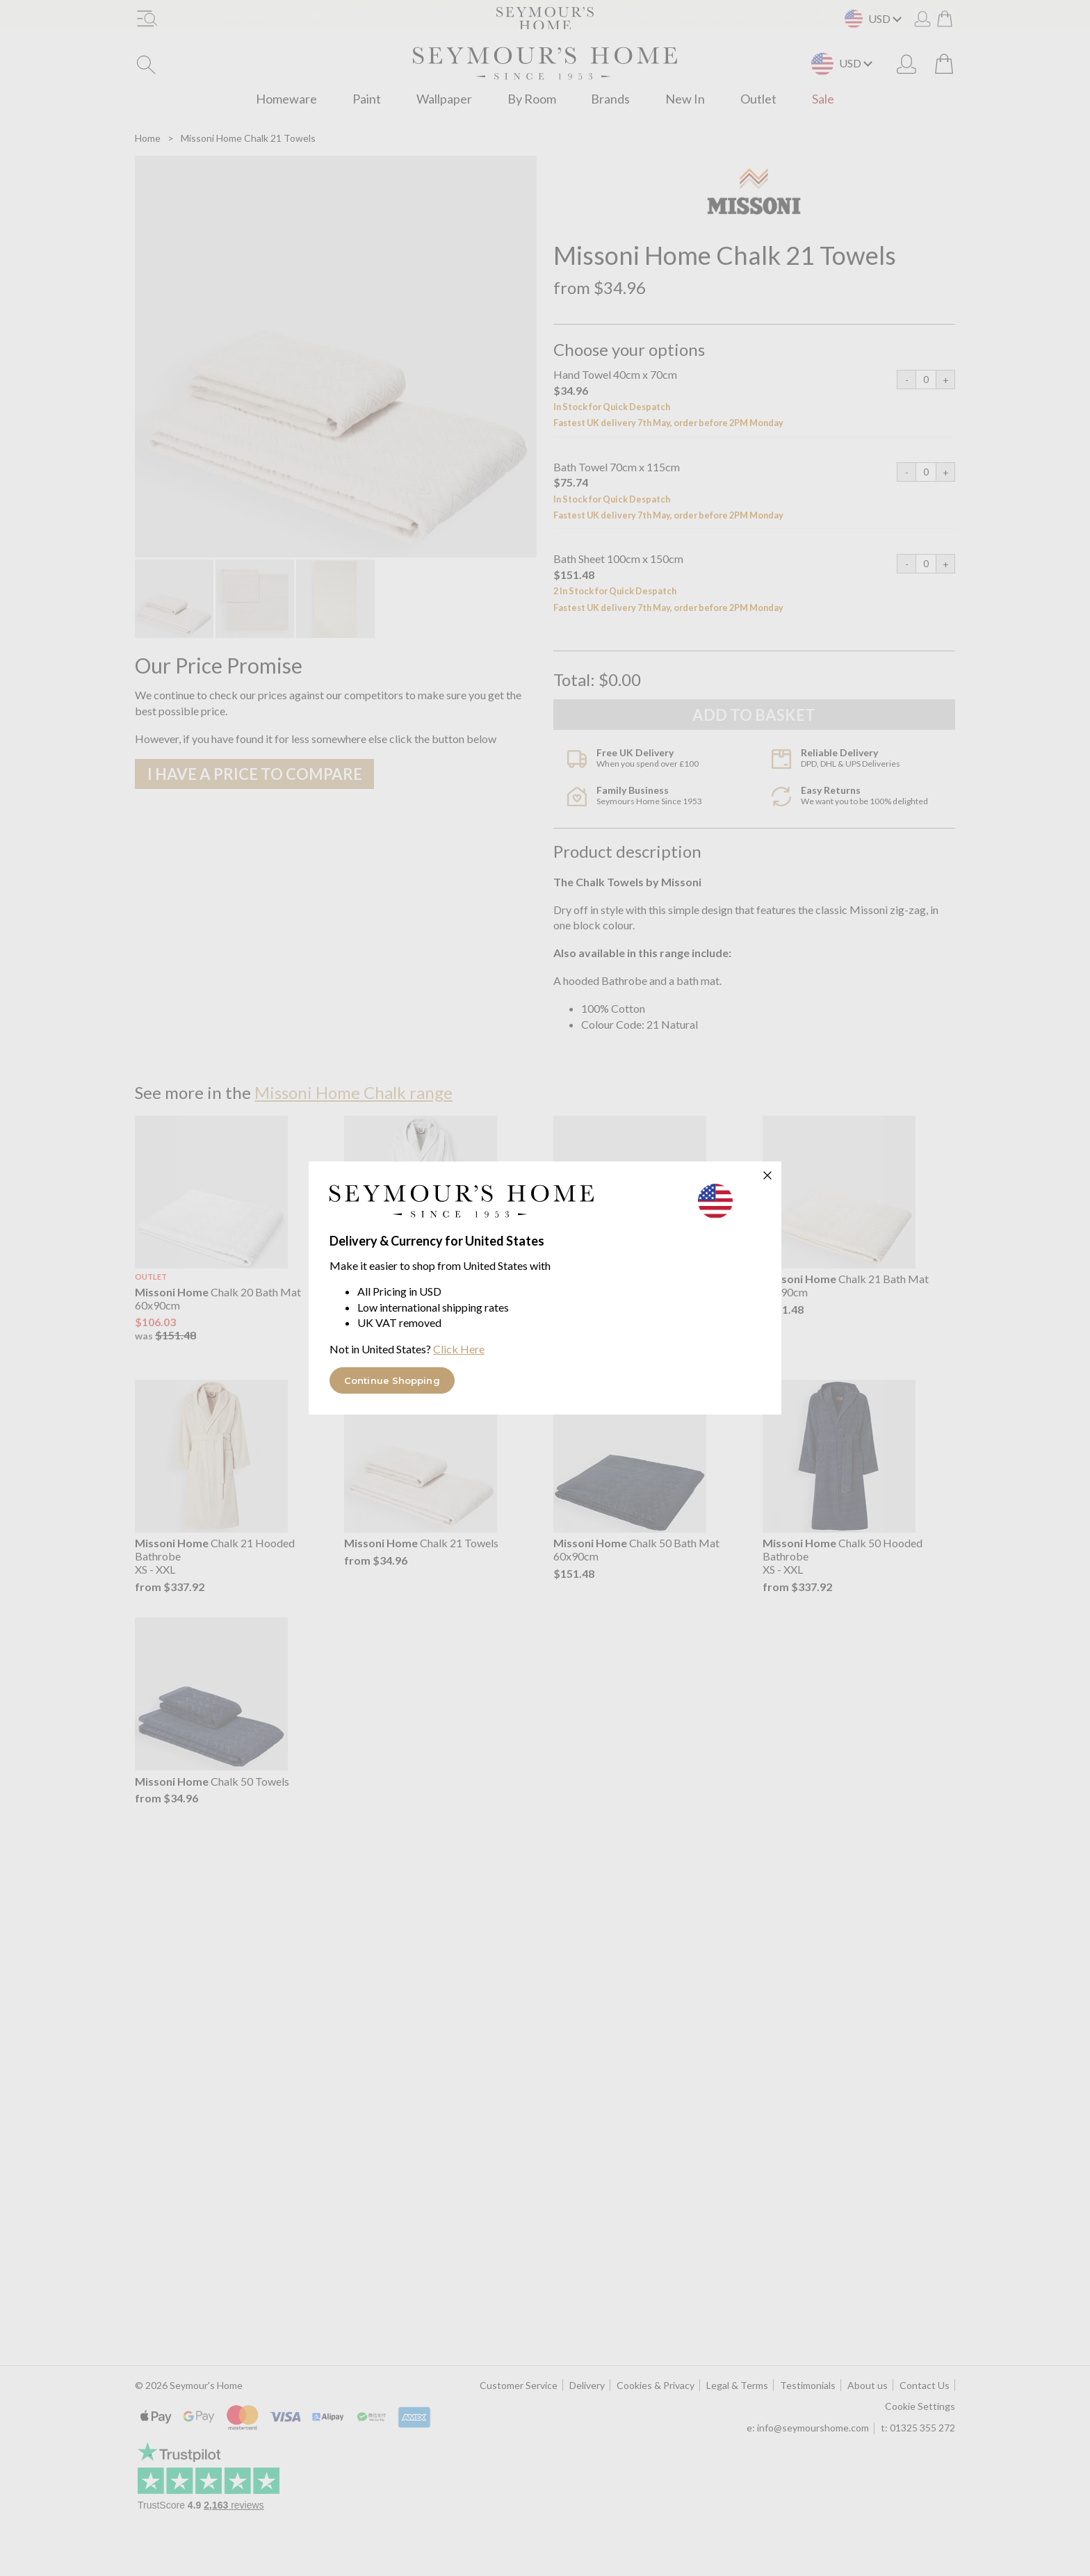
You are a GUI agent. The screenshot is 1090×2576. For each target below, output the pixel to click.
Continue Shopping (392, 1380)
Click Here (459, 1348)
